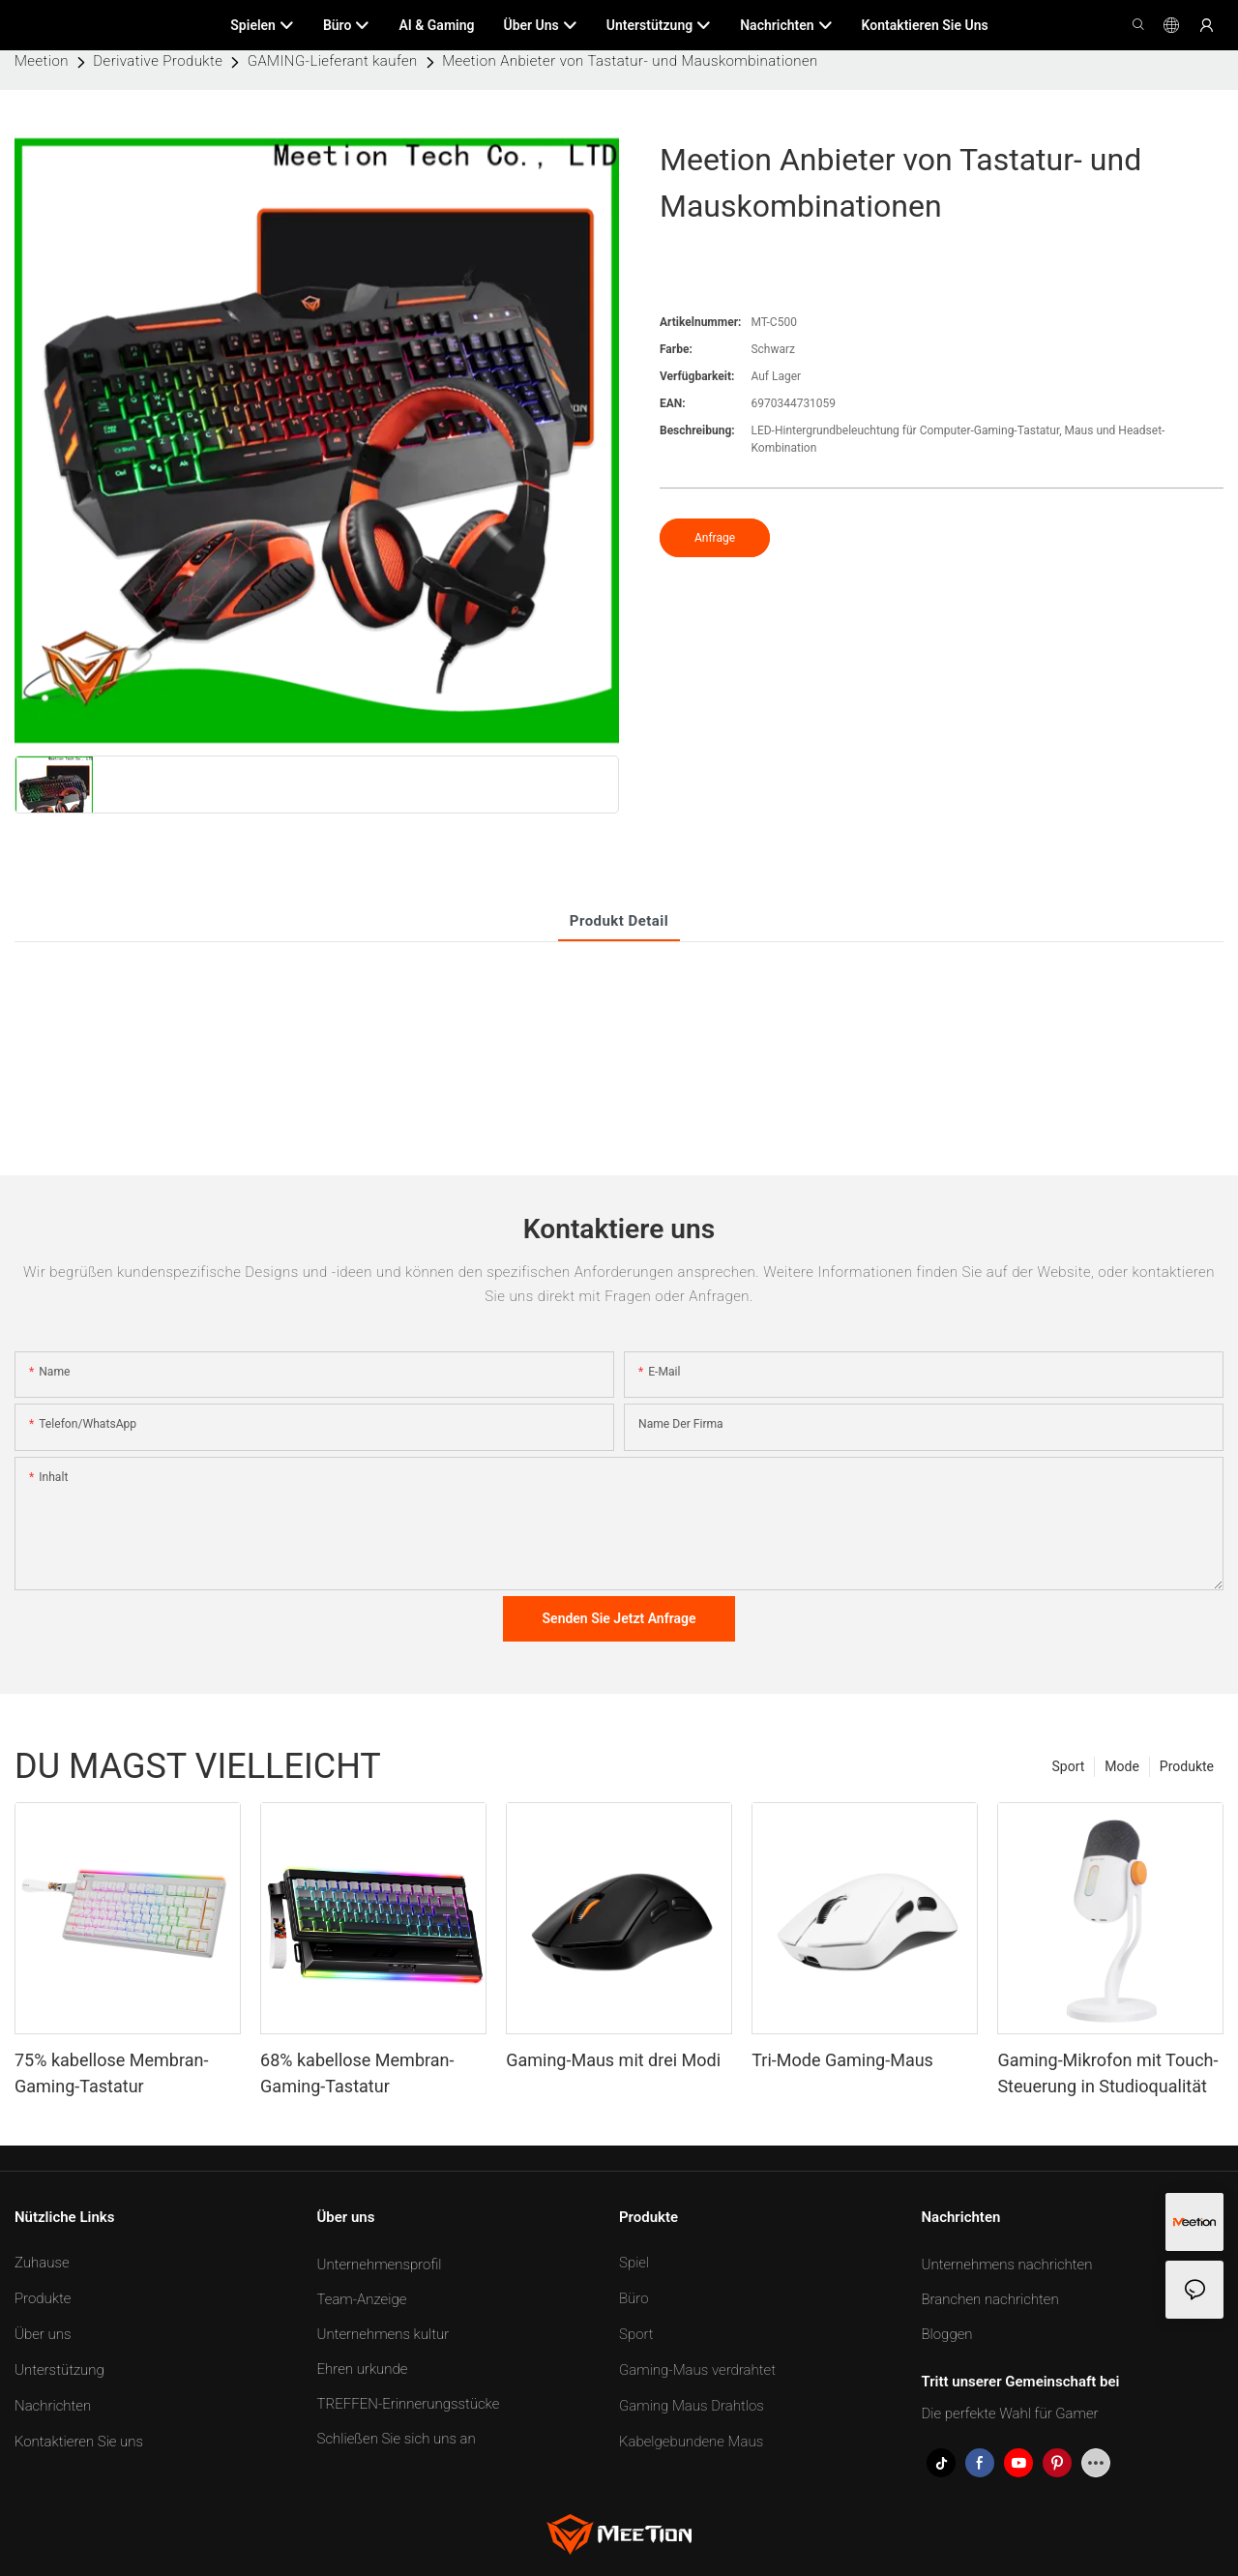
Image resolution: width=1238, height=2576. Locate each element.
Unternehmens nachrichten (1007, 2264)
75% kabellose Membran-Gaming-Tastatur (111, 2073)
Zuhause (42, 2262)
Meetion (42, 61)
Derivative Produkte (157, 61)
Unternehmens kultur (383, 2334)
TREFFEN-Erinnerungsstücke (408, 2404)
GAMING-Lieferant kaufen (333, 61)
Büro (634, 2298)
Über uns (43, 2334)
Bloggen (947, 2334)
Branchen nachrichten (990, 2299)
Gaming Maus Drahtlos (691, 2405)
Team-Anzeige (362, 2299)
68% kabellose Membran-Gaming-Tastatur (357, 2073)
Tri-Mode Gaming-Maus (842, 2060)
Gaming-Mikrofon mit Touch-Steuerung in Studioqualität (1107, 2073)
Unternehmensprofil (379, 2264)
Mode (1122, 1766)
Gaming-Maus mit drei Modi (613, 2060)
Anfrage (714, 538)
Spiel (634, 2262)
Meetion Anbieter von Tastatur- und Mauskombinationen (629, 61)
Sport (1068, 1766)
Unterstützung (59, 2370)
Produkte (1187, 1766)
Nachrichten (53, 2405)
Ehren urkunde (362, 2369)
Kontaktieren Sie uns (79, 2441)
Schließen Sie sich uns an (396, 2438)
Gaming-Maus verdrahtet (697, 2370)
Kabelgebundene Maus (691, 2441)
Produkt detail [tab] (619, 921)
